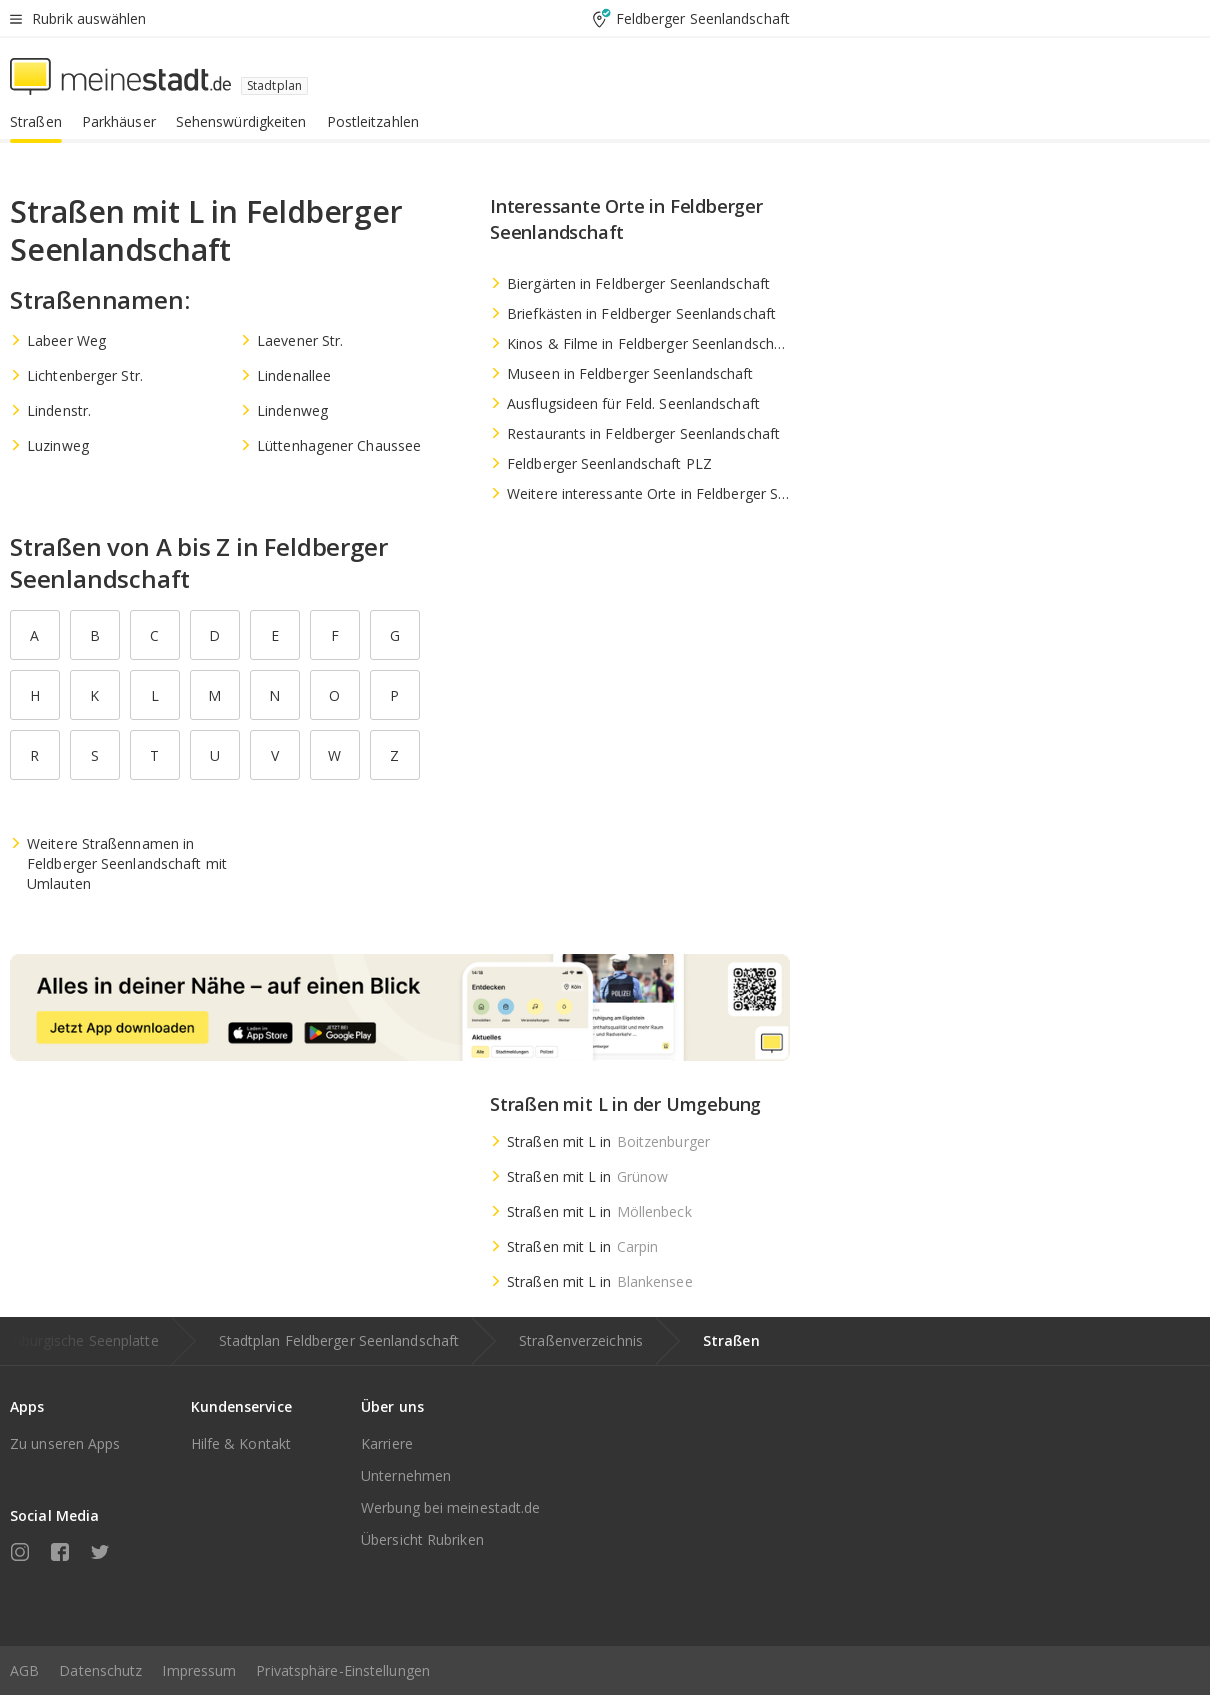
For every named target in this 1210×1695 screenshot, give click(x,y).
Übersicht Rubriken (422, 1539)
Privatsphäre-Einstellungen (343, 1670)
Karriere (387, 1443)
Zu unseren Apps (65, 1443)
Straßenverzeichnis (581, 1340)
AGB (24, 1670)
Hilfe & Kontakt (241, 1443)
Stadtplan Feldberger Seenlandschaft (339, 1340)
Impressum (199, 1670)
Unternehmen (406, 1475)
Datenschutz (100, 1670)
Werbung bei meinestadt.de (451, 1507)
